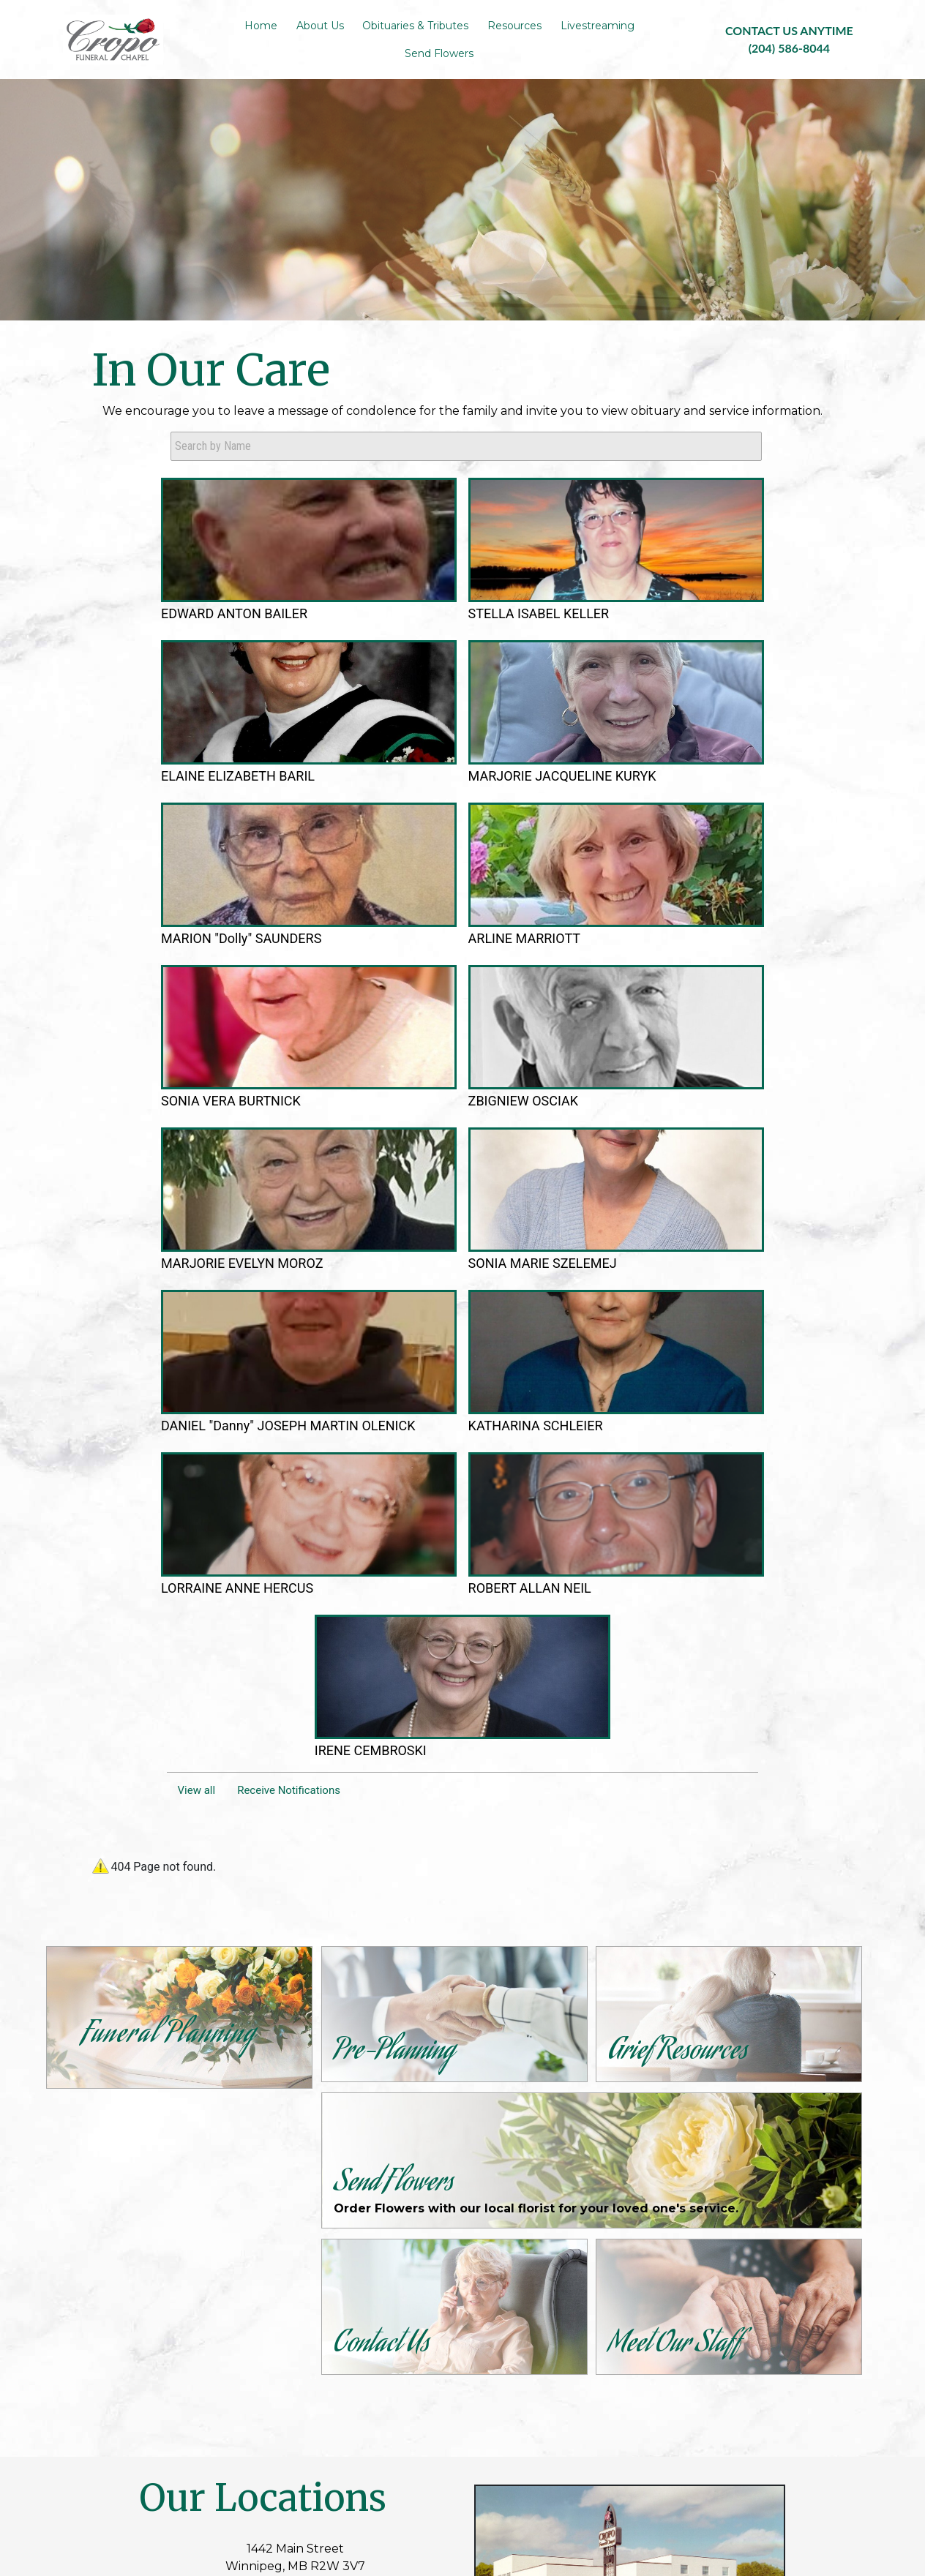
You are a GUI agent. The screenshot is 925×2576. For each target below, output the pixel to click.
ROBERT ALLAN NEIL (579, 1143)
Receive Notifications (288, 1193)
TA (543, 2464)
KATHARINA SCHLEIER (309, 1143)
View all (197, 1193)
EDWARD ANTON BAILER (194, 679)
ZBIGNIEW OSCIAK (458, 910)
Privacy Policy (595, 2464)
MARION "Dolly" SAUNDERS (707, 679)
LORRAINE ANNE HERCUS (453, 1143)
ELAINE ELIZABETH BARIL (460, 679)
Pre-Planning (288, 2320)
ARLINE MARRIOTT (200, 910)
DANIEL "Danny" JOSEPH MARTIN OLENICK (194, 1149)
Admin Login (310, 2464)
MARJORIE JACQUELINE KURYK (571, 685)
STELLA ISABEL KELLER (320, 679)
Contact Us (281, 2337)
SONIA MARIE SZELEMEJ (703, 917)
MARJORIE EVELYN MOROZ (589, 917)
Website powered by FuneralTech (437, 2464)
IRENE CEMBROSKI (718, 1136)
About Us (275, 2302)
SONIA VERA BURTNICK (311, 917)
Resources (279, 2355)
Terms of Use (674, 2464)
